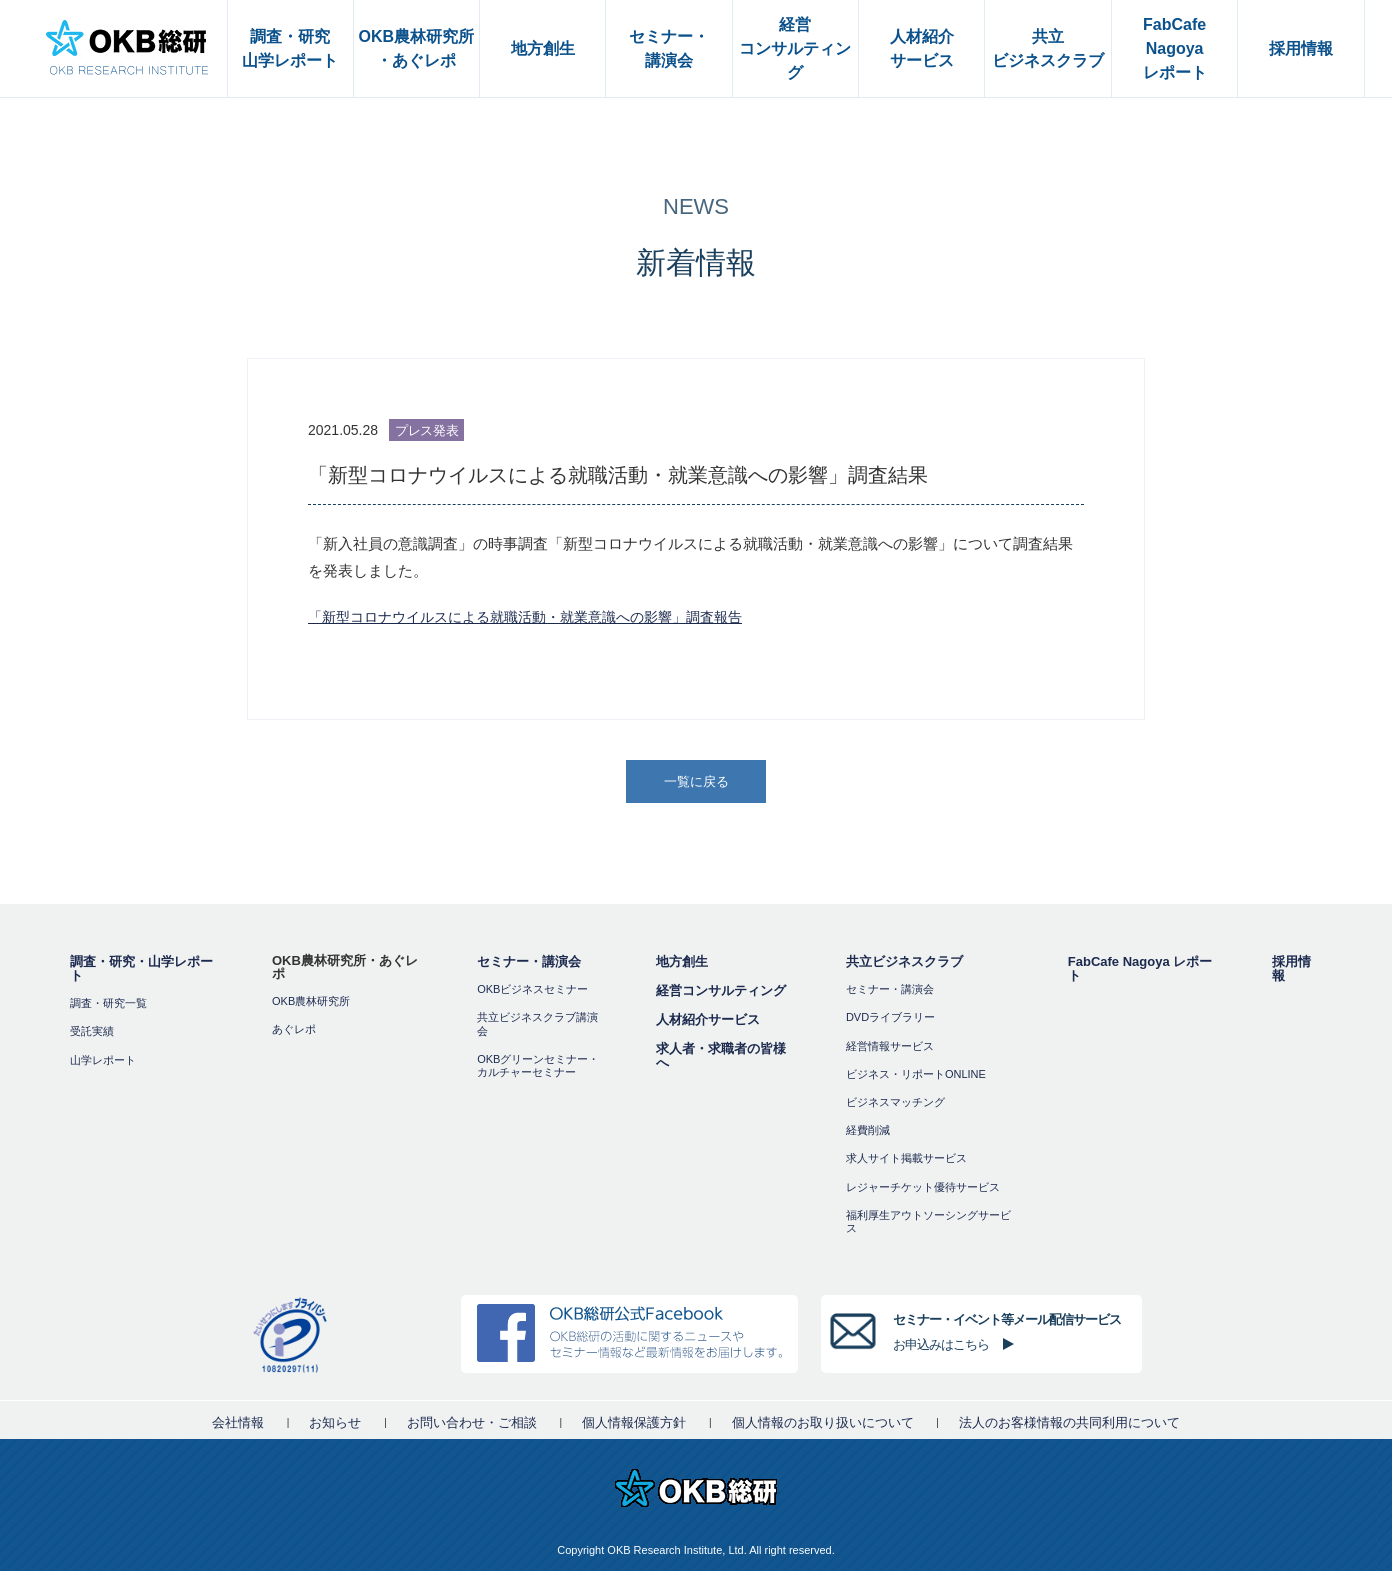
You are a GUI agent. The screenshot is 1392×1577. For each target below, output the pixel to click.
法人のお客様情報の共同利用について (1069, 1428)
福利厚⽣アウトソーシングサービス (928, 1227)
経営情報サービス (890, 1052)
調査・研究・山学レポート (141, 975)
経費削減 (868, 1136)
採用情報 (1291, 975)
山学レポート (103, 1066)
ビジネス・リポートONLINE (916, 1080)
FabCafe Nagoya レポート (1140, 975)
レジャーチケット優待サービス (923, 1193)
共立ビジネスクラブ (904, 968)
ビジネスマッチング (895, 1108)
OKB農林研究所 (311, 1008)
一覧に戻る (698, 784)
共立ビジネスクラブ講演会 (537, 1030)
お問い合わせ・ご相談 (472, 1428)
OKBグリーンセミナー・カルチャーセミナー (538, 1071)
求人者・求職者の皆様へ (721, 1062)
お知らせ (335, 1428)
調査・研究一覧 (108, 1010)
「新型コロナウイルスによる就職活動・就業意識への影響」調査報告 (540, 616)
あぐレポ (294, 1036)
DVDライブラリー (890, 1024)
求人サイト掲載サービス (906, 1165)
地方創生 (682, 968)
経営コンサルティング (721, 997)
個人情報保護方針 (634, 1428)
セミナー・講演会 (529, 968)
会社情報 (238, 1428)
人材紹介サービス (708, 1026)
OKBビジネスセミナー (532, 996)
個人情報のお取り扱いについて (823, 1428)
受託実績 (92, 1038)
